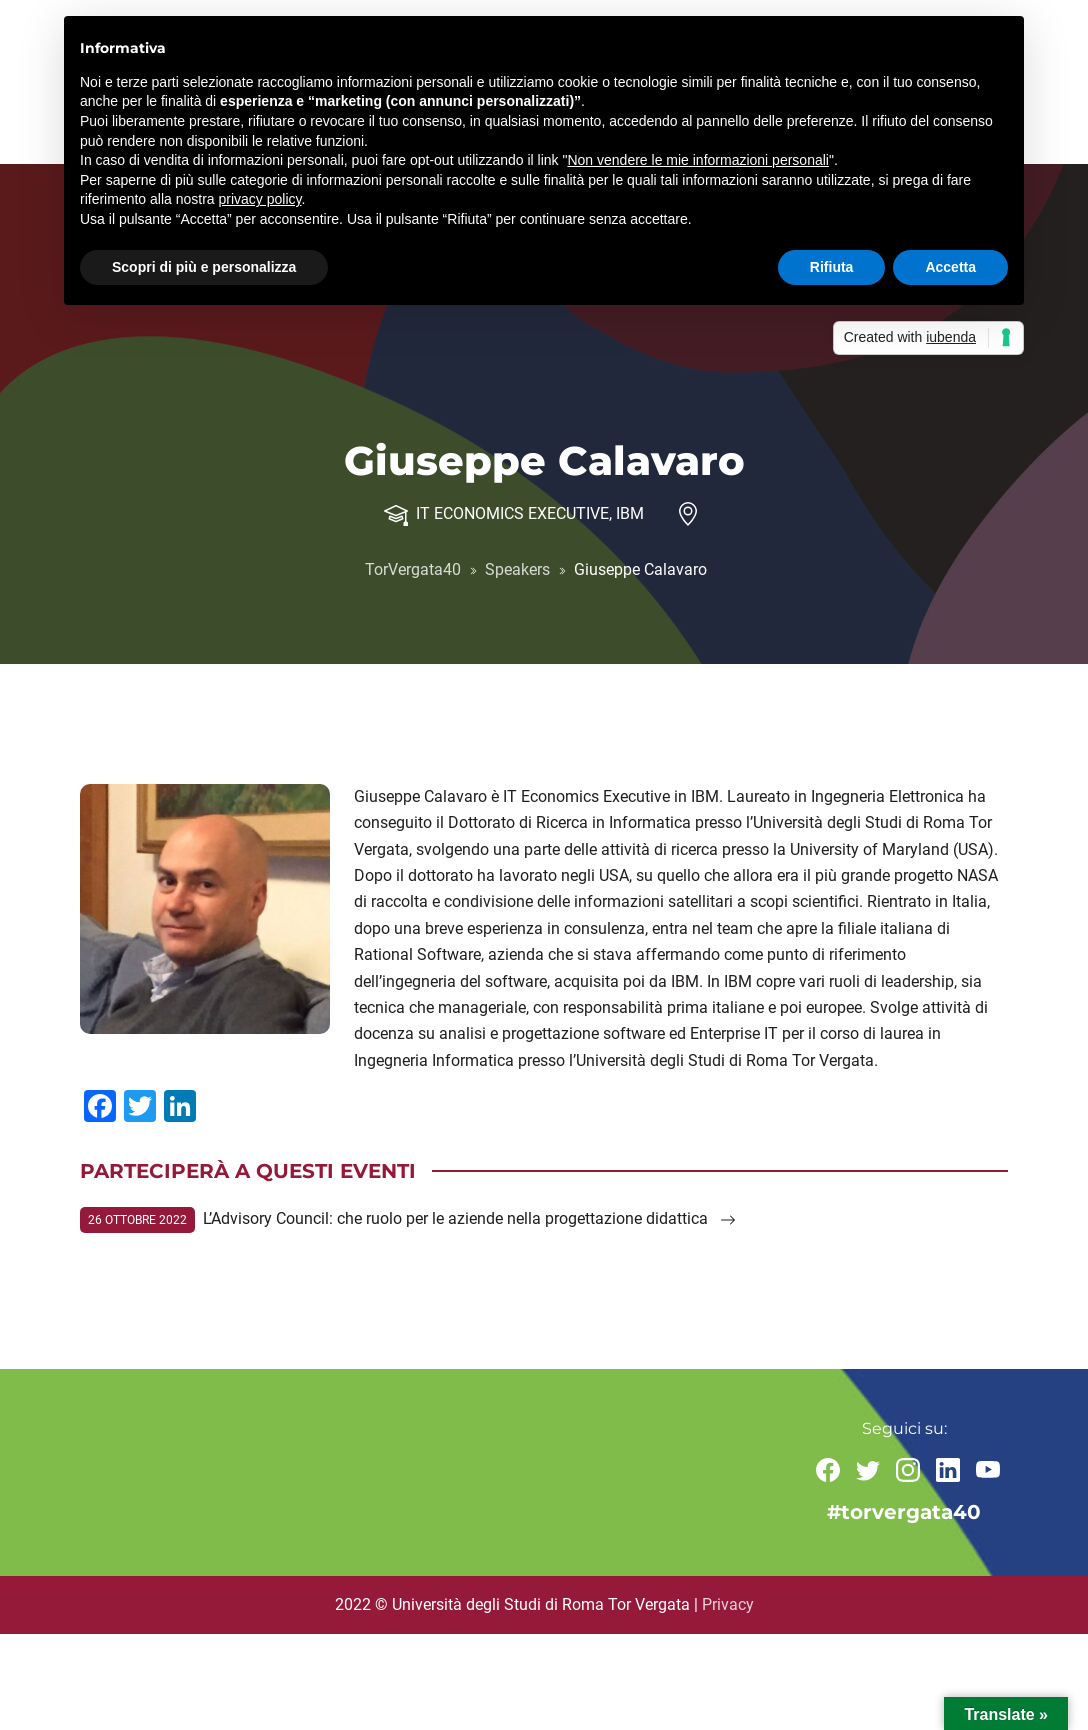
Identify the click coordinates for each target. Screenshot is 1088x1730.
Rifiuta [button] (832, 267)
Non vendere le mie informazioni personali (697, 160)
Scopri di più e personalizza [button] (204, 267)
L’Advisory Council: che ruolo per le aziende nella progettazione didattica (469, 1218)
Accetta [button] (950, 267)
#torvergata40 (904, 1513)
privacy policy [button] (260, 199)
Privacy (728, 1604)
